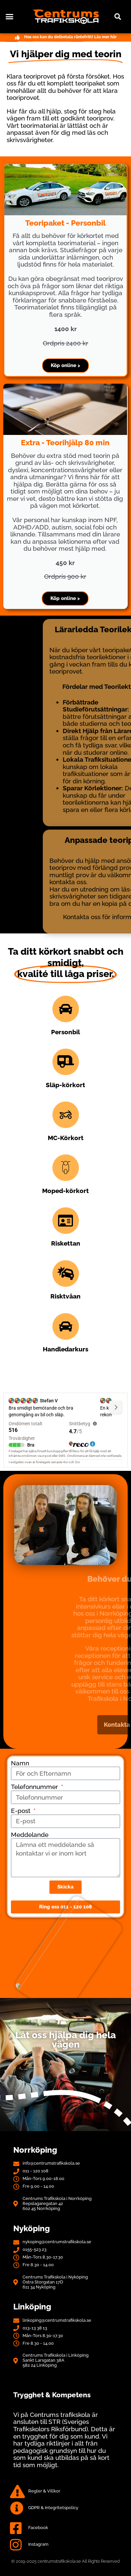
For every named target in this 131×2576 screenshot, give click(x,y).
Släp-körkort (65, 1085)
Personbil (65, 1032)
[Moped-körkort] (65, 1167)
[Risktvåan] (65, 1273)
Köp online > (65, 365)
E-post (21, 1810)
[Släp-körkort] (65, 1062)
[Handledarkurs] (65, 1326)
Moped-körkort (65, 1190)
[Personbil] (65, 1009)
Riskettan (65, 1243)
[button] (9, 16)
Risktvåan (65, 1296)
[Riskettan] (65, 1220)
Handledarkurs (65, 1349)
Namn (20, 1763)
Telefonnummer (35, 1786)
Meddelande (29, 1834)
